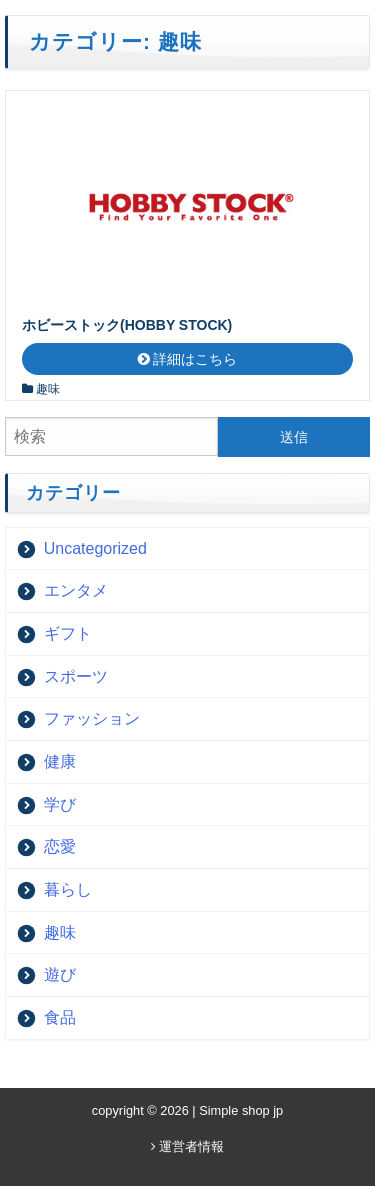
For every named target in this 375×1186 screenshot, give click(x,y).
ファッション (92, 718)
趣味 (48, 389)
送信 (294, 437)
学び (60, 804)
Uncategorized (95, 548)
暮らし (68, 889)
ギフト (68, 633)
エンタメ (76, 590)
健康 (60, 761)
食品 (60, 1017)
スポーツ (76, 676)
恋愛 (60, 846)
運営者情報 (188, 1146)
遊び (60, 974)
